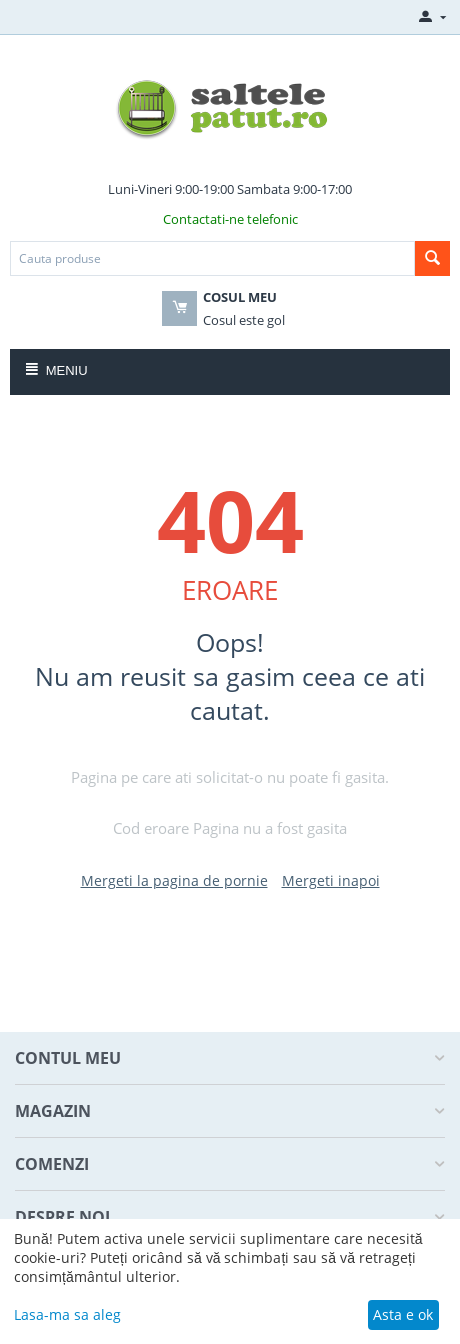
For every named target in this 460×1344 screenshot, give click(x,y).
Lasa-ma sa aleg (67, 1314)
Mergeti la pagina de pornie (174, 880)
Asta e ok (403, 1314)
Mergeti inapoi (331, 880)
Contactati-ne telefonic (230, 219)
